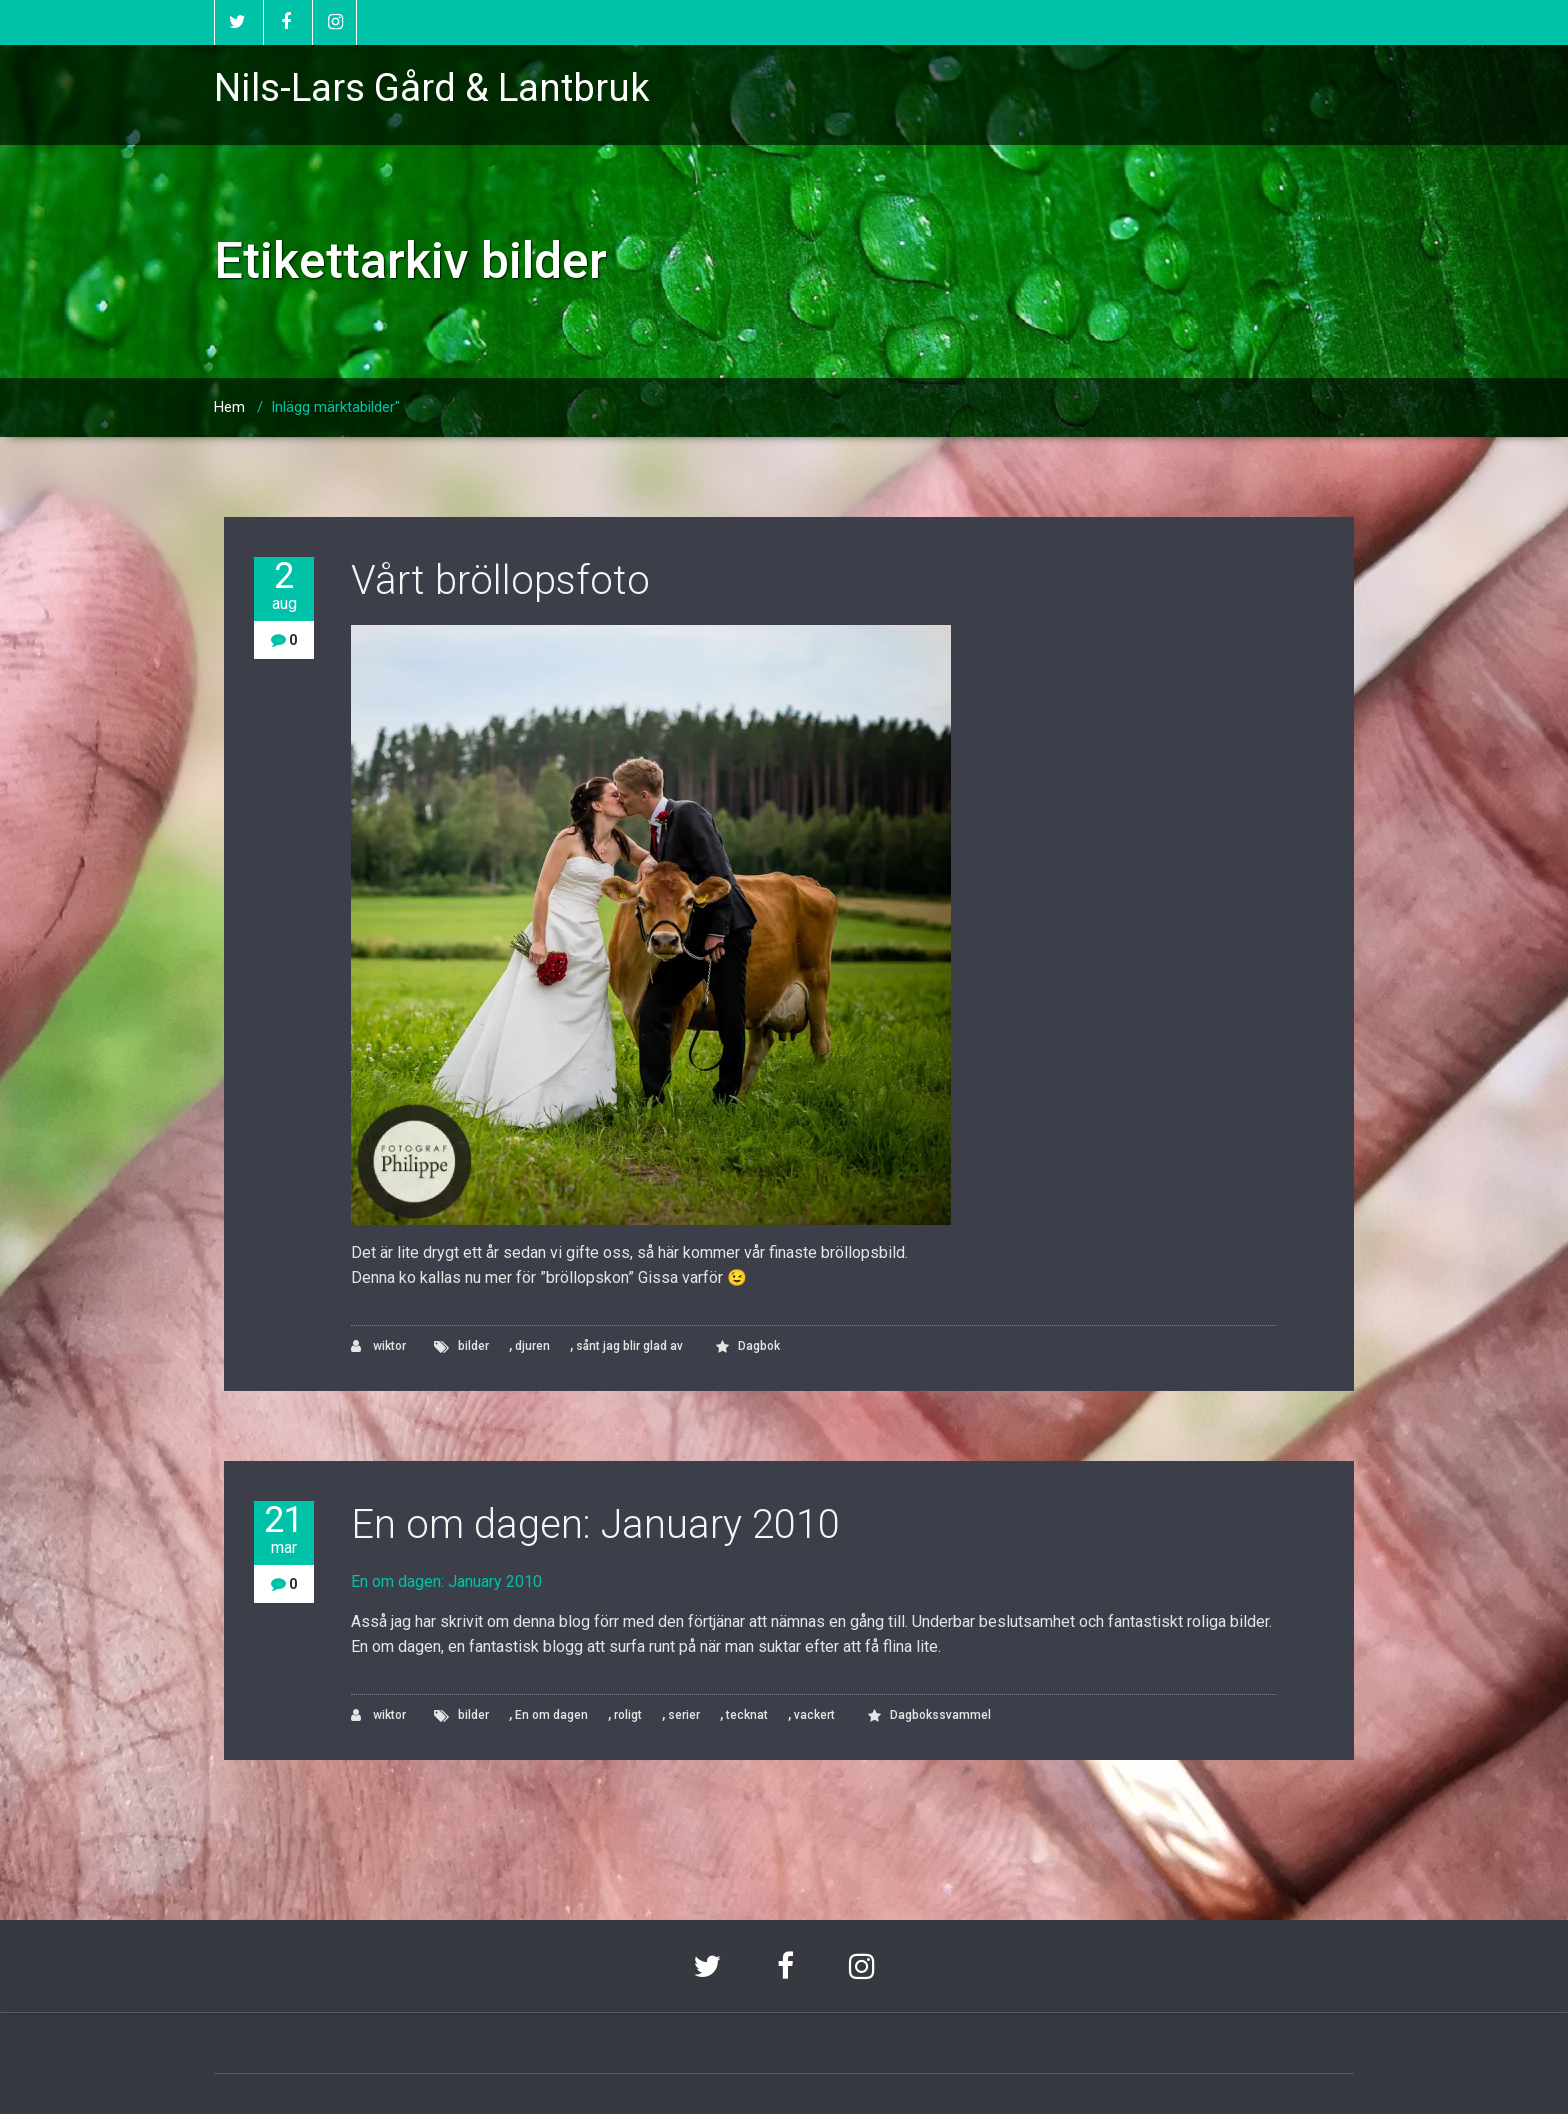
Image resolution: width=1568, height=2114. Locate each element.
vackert (814, 1715)
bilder (473, 1346)
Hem (229, 407)
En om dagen (551, 1715)
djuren (532, 1346)
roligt (628, 1715)
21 (284, 1529)
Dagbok (759, 1346)
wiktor (378, 1346)
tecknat (747, 1715)
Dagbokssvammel (940, 1715)
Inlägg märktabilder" (335, 407)
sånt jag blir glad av (629, 1346)
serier (684, 1715)
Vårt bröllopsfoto (500, 580)
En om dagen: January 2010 (595, 1524)
